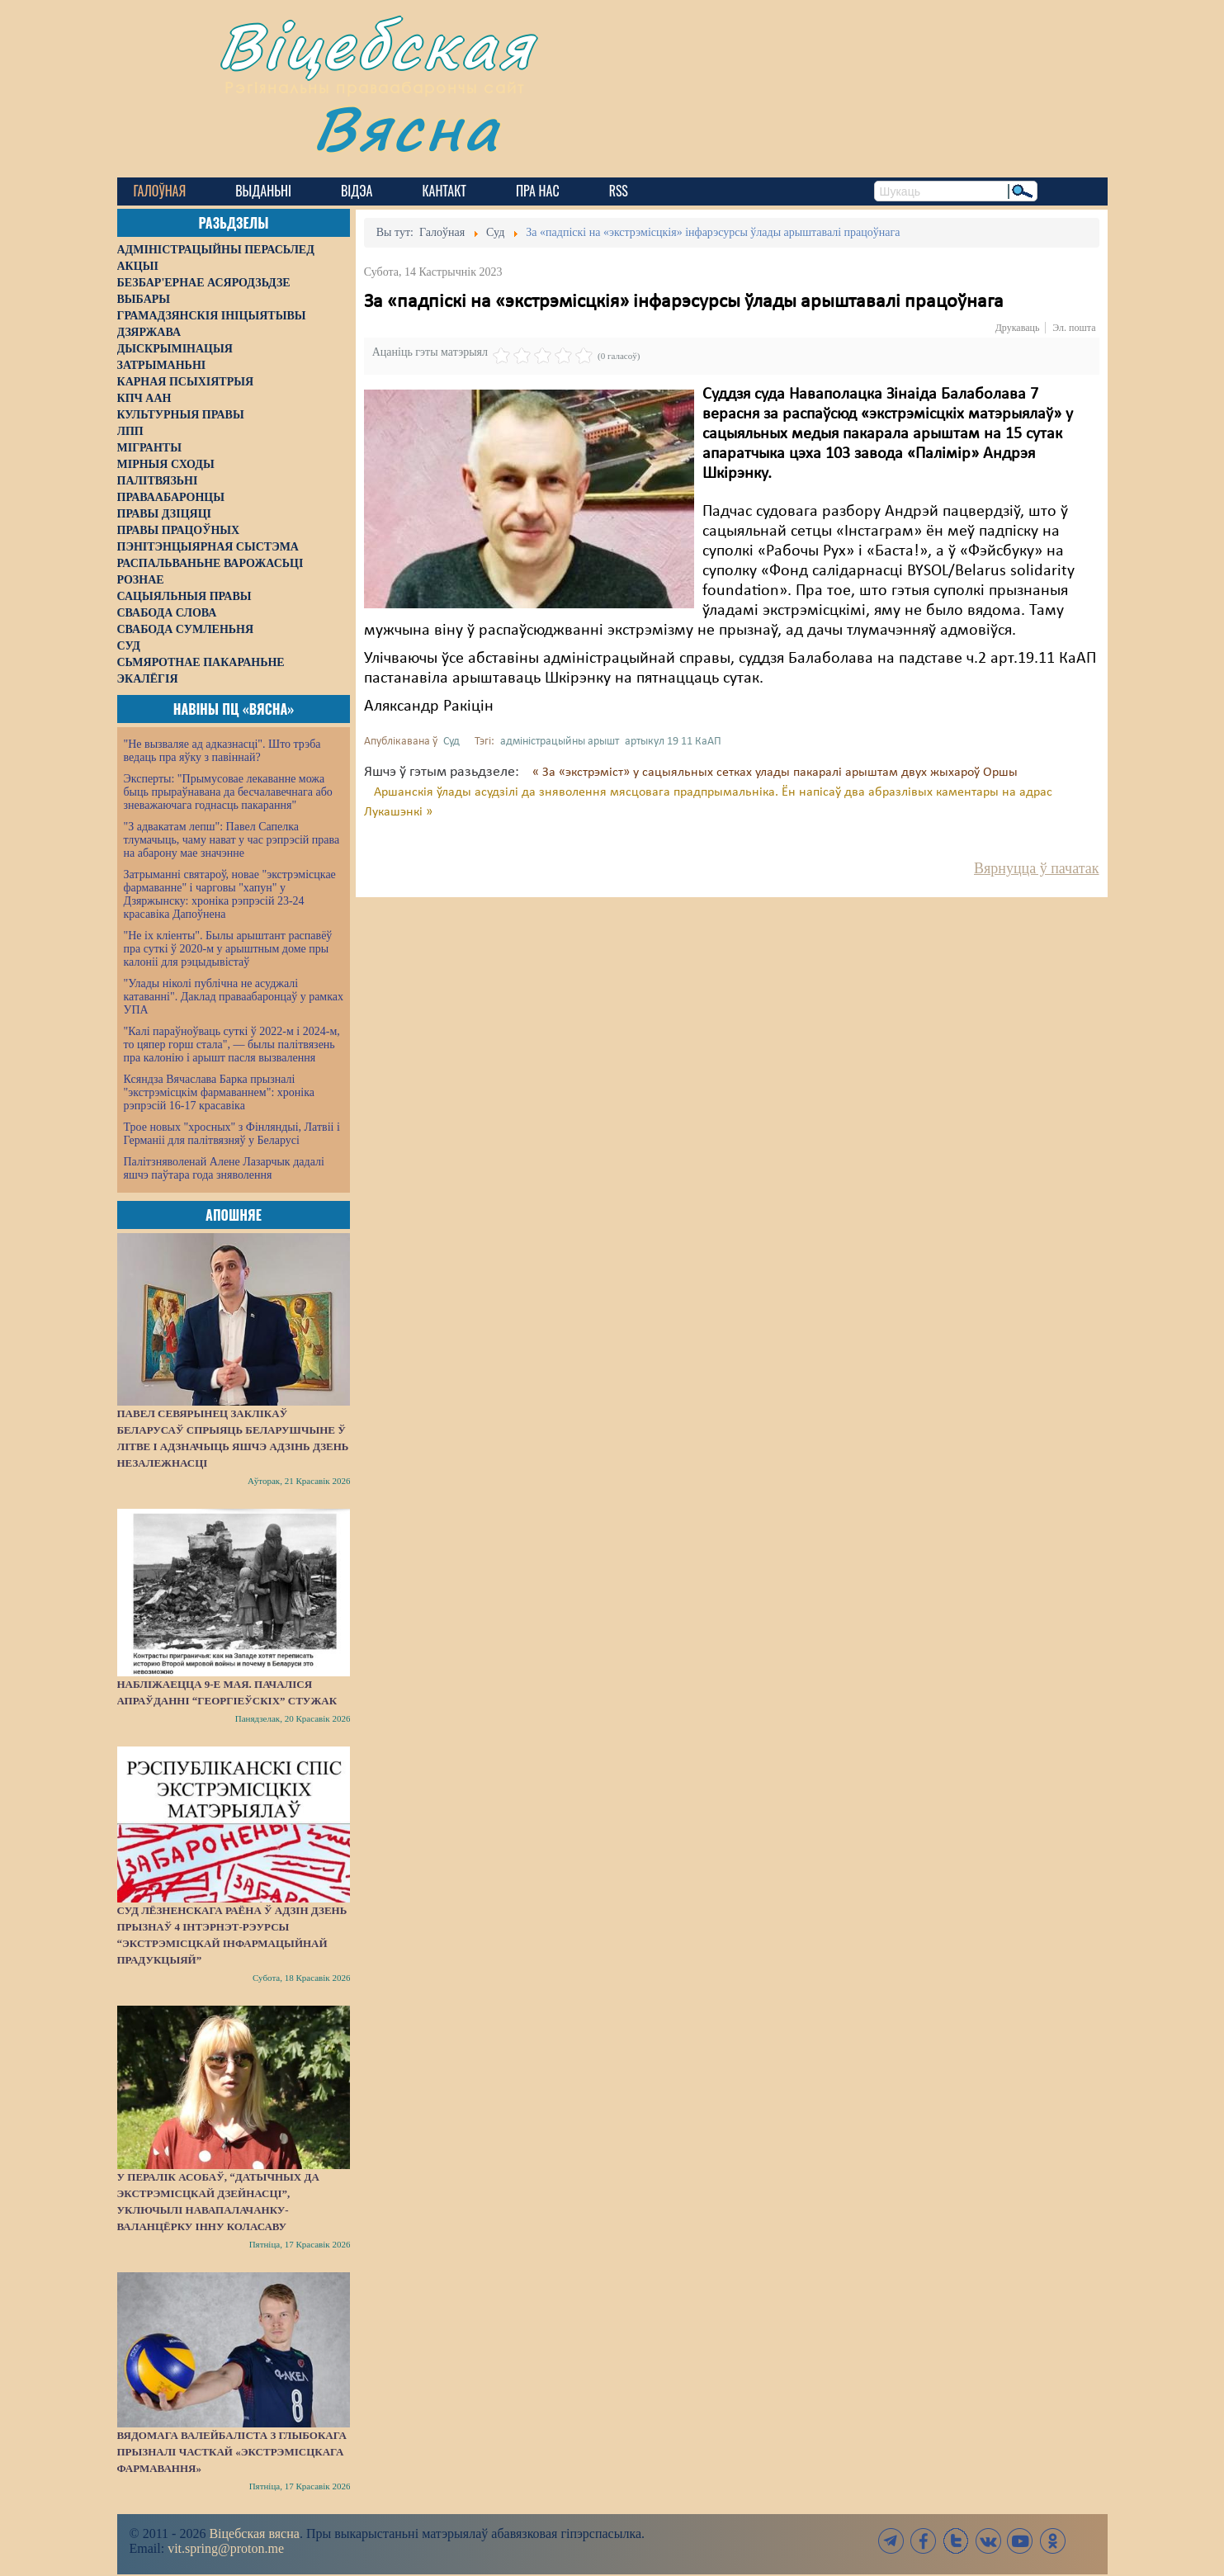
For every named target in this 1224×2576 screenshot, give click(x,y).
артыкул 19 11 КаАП (673, 741)
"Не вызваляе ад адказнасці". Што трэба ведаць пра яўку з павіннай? (222, 750)
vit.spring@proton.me (226, 2548)
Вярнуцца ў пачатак (1036, 868)
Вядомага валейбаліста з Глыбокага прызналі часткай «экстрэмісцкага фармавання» (232, 2451)
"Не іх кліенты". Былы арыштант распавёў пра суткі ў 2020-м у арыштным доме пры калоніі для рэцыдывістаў (228, 948)
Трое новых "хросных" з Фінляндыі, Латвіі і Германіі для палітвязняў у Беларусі (232, 1133)
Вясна (406, 127)
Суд (451, 741)
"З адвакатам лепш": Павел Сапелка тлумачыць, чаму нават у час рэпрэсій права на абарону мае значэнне (232, 839)
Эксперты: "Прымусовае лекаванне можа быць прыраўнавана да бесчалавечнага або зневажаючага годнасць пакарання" (228, 792)
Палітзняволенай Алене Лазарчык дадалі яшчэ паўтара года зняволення (224, 1168)
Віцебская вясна (254, 2533)
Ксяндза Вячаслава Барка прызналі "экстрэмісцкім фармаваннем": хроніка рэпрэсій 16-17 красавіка (219, 1092)
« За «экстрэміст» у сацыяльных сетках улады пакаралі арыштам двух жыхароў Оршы (775, 772)
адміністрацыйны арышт (559, 741)
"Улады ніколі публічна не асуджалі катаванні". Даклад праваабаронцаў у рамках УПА (234, 996)
